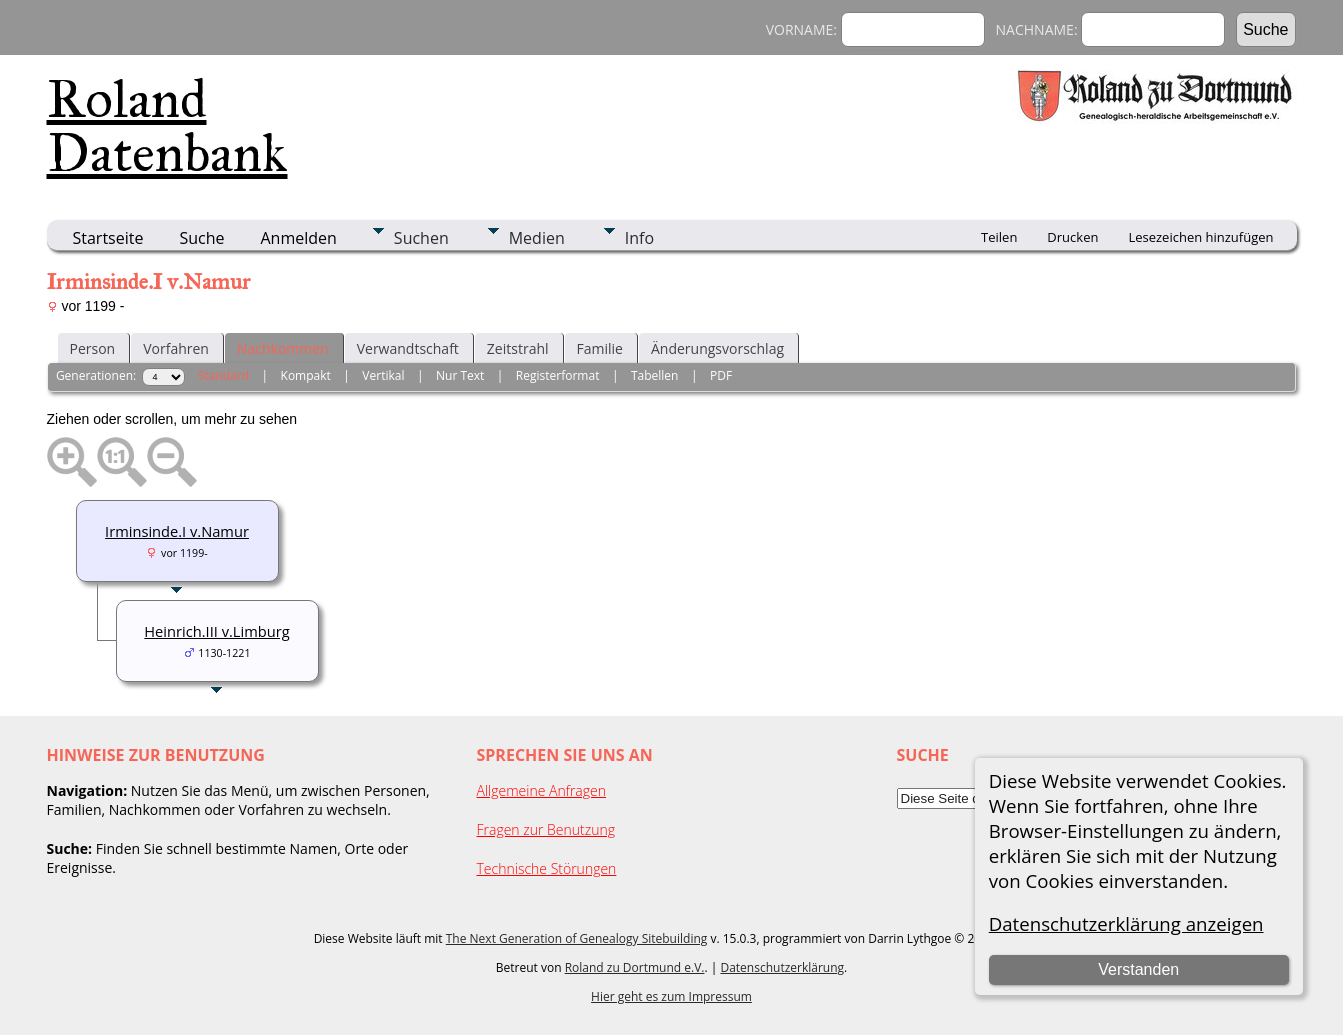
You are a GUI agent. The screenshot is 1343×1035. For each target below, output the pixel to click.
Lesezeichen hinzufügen (1200, 237)
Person (93, 348)
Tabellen (655, 375)
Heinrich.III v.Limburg (216, 631)
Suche (201, 238)
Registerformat (558, 375)
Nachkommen (283, 348)
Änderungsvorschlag (717, 348)
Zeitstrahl (518, 348)
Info (639, 238)
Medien (537, 238)
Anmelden (299, 238)
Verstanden (1138, 969)
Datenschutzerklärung (782, 967)
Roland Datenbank (167, 126)
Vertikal (383, 375)
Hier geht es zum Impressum (671, 996)
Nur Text (460, 375)
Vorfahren (176, 348)
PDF (721, 375)
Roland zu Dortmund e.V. (635, 967)
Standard (223, 375)
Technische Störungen (547, 868)
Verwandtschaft (408, 348)
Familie (600, 348)
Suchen (421, 238)
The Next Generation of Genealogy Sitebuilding (577, 938)
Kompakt (306, 375)
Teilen (999, 237)
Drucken (1072, 237)
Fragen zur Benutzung (546, 829)
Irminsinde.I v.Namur (177, 531)
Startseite (108, 238)
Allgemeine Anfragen (542, 790)
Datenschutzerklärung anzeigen (1126, 923)
